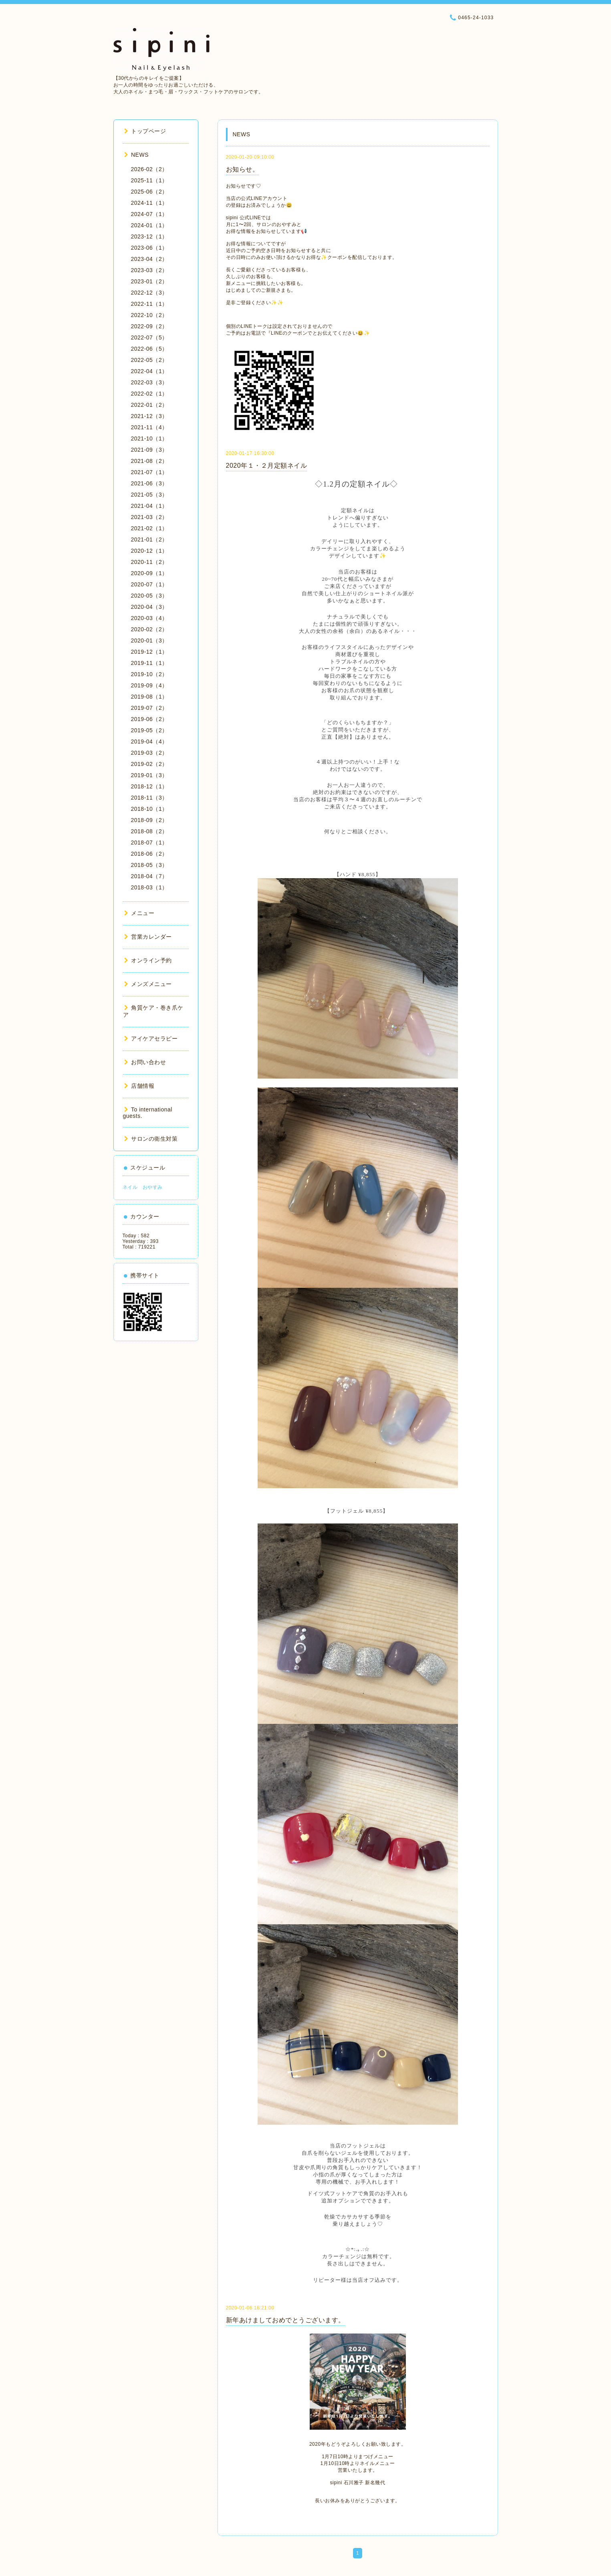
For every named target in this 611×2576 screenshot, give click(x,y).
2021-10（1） (149, 438)
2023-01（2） (149, 281)
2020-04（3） (149, 607)
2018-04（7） (149, 876)
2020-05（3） (149, 595)
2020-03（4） (149, 618)
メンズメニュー (148, 984)
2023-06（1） (149, 247)
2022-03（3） (149, 382)
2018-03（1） (149, 887)
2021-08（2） (149, 461)
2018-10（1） (149, 809)
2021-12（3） (149, 416)
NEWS (136, 155)
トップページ (145, 131)
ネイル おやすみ (143, 1187)
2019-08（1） (149, 696)
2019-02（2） (149, 764)
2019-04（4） (149, 741)
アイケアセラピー (151, 1038)
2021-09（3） (149, 450)
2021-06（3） (149, 483)
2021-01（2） (149, 539)
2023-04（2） (149, 259)
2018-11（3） (149, 797)
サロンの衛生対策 (151, 1138)
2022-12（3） (149, 292)
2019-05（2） (149, 730)
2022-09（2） (149, 326)
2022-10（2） (149, 315)
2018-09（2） (149, 820)
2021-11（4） (149, 427)
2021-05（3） (149, 494)
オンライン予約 (148, 960)
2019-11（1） (149, 663)
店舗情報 (139, 1086)
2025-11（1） (149, 180)
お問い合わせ (145, 1062)
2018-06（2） (149, 854)
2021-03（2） (149, 517)
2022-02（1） (149, 393)
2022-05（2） (149, 360)
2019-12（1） (149, 652)
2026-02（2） (149, 169)
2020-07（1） (149, 584)
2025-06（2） (149, 191)
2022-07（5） (149, 337)
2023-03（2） (149, 270)
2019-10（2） (149, 674)
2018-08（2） (149, 831)
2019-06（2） (149, 719)
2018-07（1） (149, 842)
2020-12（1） (149, 551)
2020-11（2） (149, 562)
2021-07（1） (149, 472)
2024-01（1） (149, 225)
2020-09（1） (149, 573)
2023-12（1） (149, 236)
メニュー (139, 913)
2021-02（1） (149, 528)
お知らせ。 (242, 169)
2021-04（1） (149, 506)
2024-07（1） (149, 214)
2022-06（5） (149, 348)
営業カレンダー (148, 936)
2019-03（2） (149, 753)
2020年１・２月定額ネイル (266, 465)
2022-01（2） (149, 405)
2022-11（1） (149, 304)
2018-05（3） (149, 865)
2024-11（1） (149, 203)
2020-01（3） (149, 640)
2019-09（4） (149, 685)
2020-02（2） (149, 629)
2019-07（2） (149, 708)
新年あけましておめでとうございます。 (285, 2320)
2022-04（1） (149, 371)
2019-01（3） (149, 775)
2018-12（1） (149, 786)
